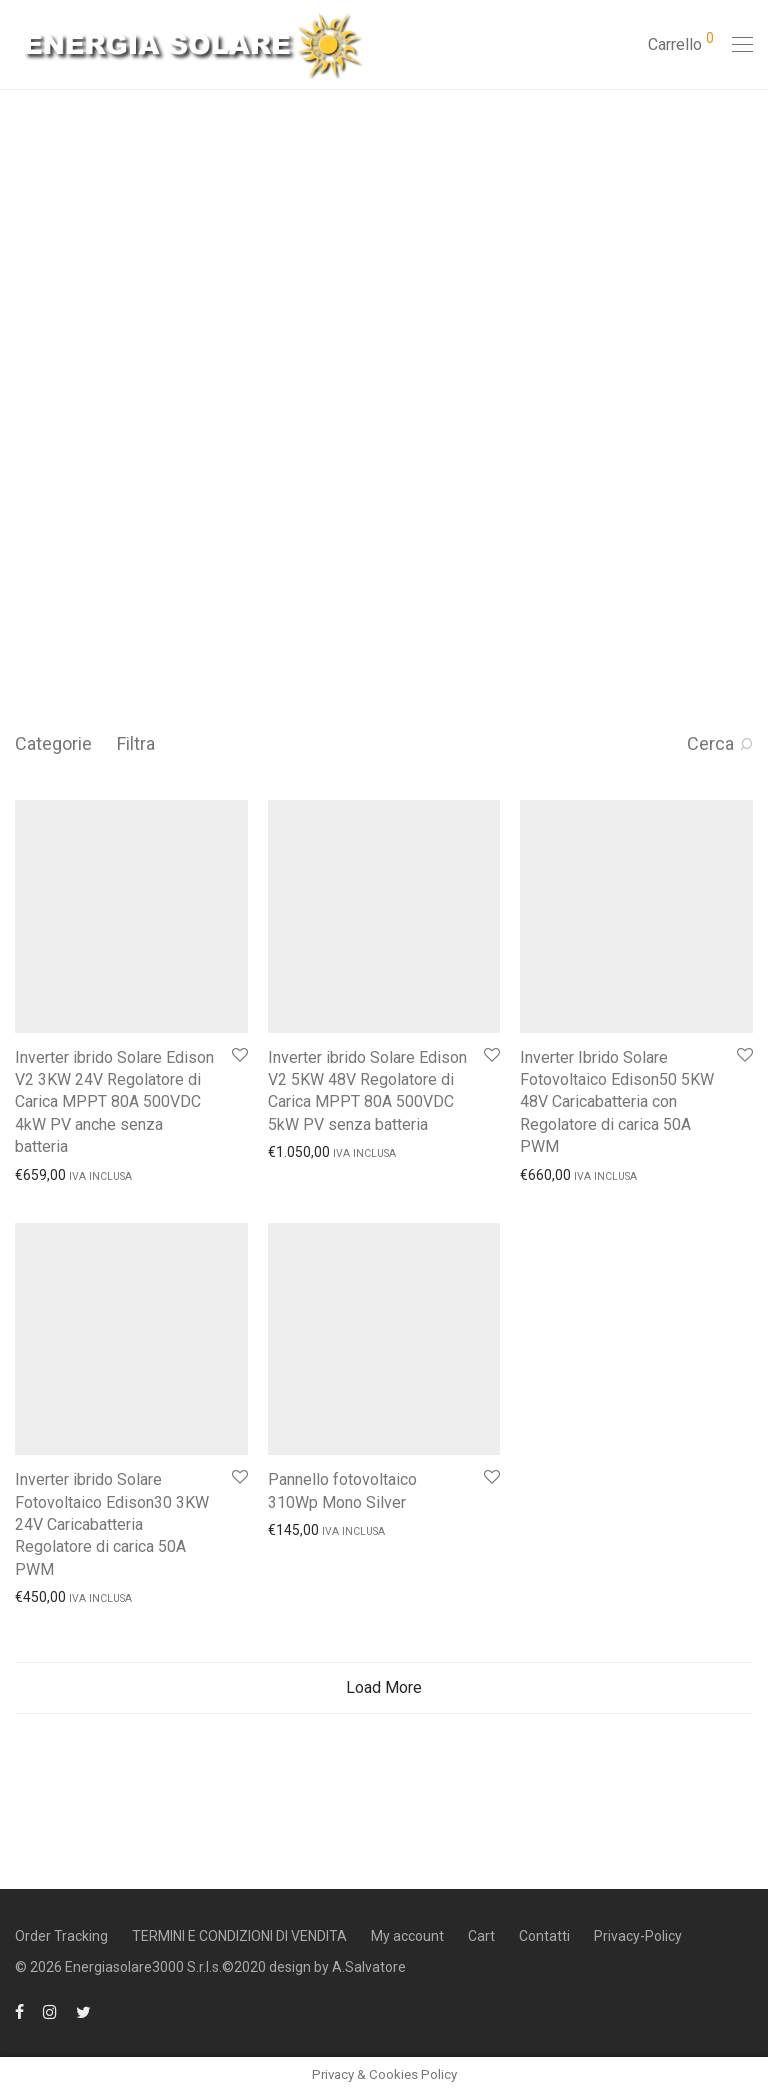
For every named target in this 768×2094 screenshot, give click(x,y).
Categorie (53, 743)
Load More (384, 1687)
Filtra (136, 743)
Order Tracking (61, 1936)
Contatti (544, 1936)
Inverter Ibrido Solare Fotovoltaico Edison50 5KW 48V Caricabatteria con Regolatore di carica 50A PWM (617, 1102)
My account (407, 1936)
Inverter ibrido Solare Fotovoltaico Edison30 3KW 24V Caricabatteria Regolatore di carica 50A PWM (112, 1524)
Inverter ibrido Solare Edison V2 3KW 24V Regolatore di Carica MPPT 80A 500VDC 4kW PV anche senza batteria (114, 1102)
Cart (481, 1936)
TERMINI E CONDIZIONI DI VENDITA (239, 1936)
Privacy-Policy (638, 1936)
